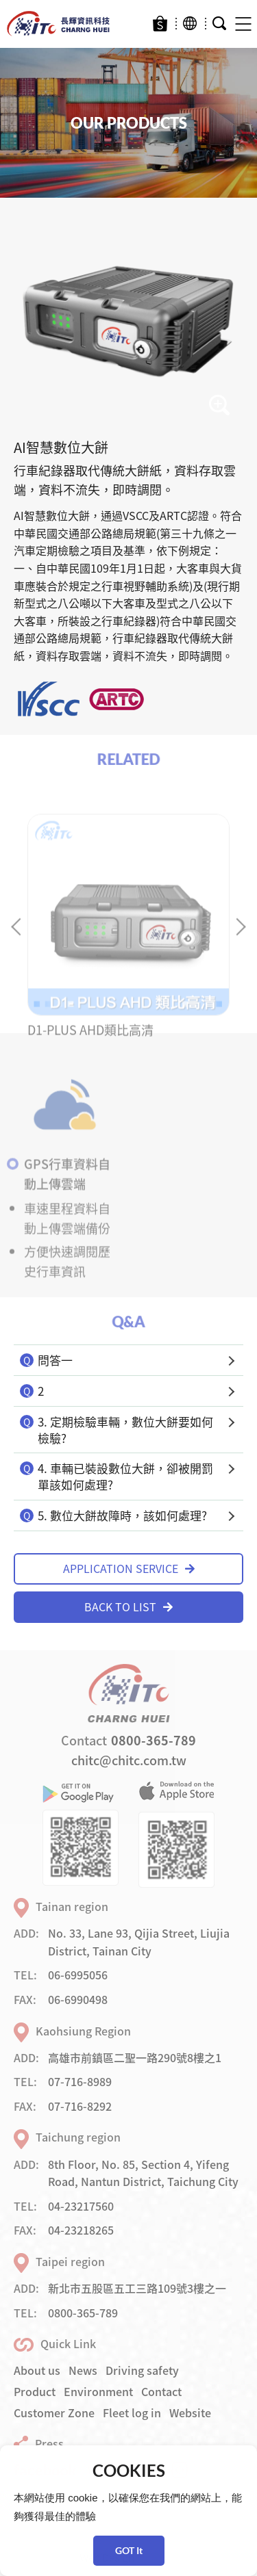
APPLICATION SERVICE (129, 1568)
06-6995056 (78, 1974)
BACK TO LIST (128, 1606)
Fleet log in (132, 2412)
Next (236, 942)
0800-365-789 (153, 1740)
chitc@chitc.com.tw (128, 1760)
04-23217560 (81, 2206)
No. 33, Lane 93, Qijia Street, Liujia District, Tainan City (139, 1942)
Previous (19, 942)
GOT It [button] (129, 2550)
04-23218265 (81, 2230)
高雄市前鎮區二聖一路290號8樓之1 (134, 2057)
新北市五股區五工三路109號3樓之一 (137, 2288)
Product (35, 2391)
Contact (161, 2391)
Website (190, 2412)
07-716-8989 (80, 2081)
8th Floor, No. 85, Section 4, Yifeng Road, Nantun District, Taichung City (143, 2173)
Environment (98, 2391)
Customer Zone (54, 2412)
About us (37, 2370)
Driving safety (142, 2370)
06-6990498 (78, 1999)
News (83, 2370)
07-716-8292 (80, 2106)
